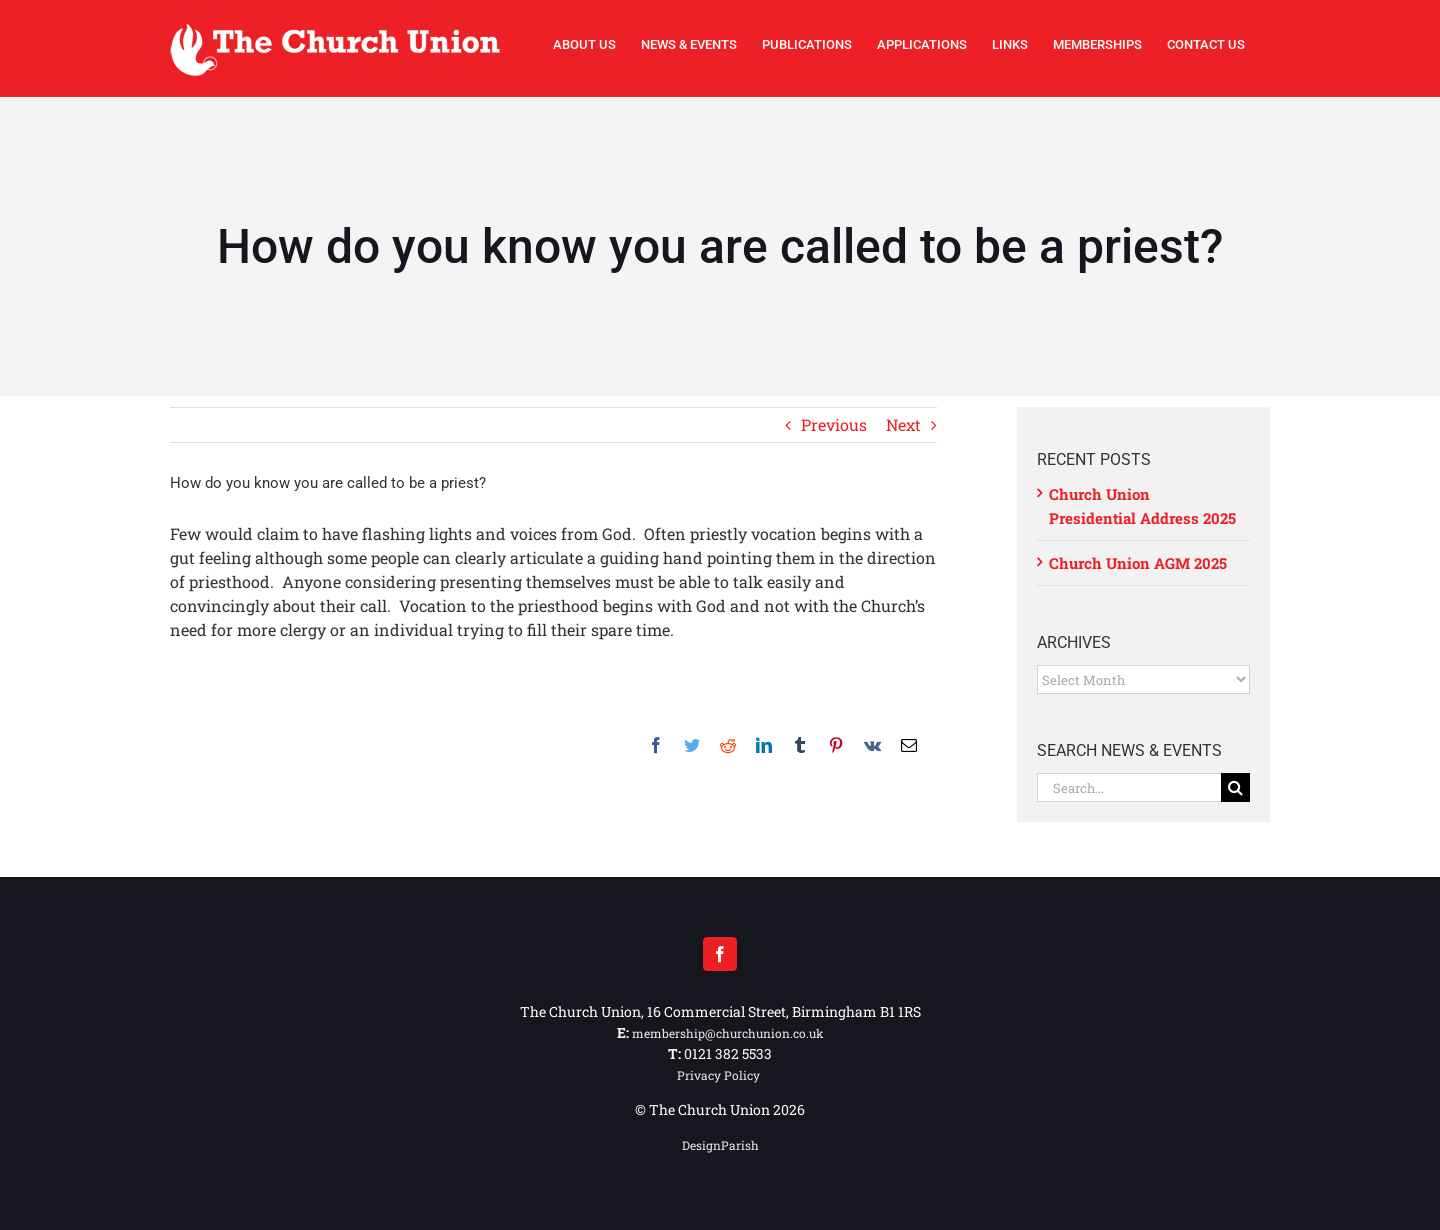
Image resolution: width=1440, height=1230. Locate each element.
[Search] (1235, 787)
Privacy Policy (720, 1075)
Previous (834, 424)
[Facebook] (720, 954)
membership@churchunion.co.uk (728, 1033)
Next (903, 424)
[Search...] (1129, 787)
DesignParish (720, 1145)
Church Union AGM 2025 (1138, 563)
